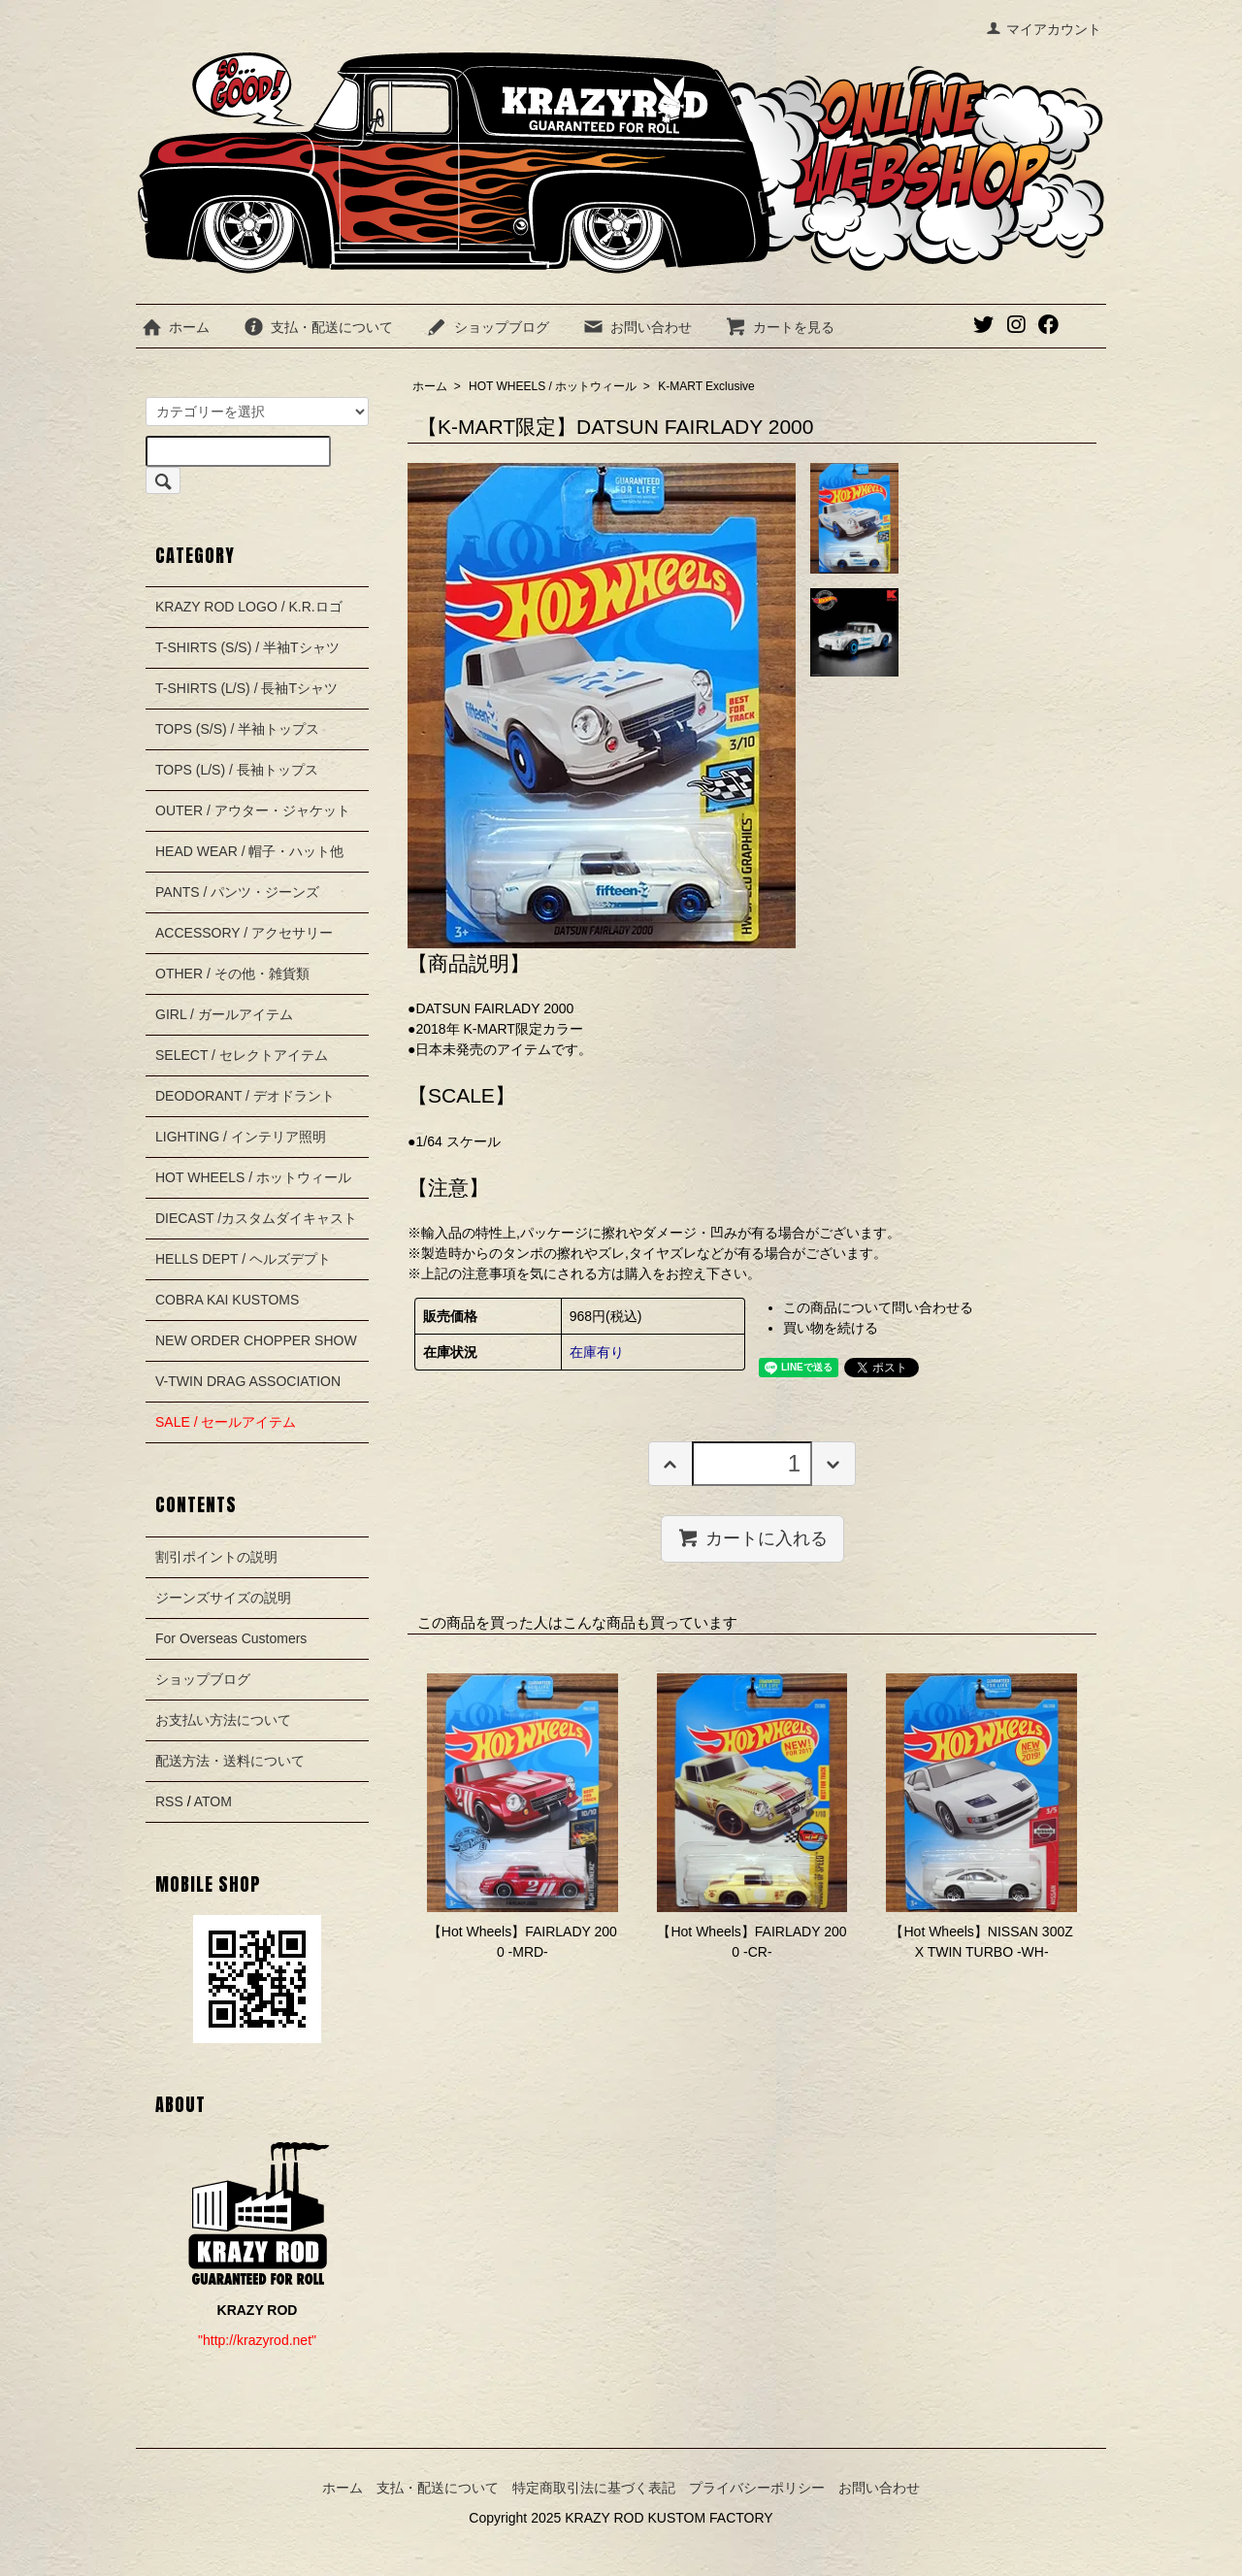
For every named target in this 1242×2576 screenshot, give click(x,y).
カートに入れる (752, 1537)
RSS (169, 1801)
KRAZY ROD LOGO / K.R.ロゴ (249, 606)
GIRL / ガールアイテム (224, 1014)
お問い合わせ (637, 327)
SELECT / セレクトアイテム (241, 1055)
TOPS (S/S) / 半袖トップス (237, 729)
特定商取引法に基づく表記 (593, 2487)
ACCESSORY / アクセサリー (244, 933)
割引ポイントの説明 (216, 1557)
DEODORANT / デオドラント (245, 1096)
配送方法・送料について (230, 1760)
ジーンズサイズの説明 (223, 1597)
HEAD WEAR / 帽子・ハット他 (249, 851)
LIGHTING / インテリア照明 (240, 1136)
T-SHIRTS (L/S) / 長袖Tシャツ (246, 688)
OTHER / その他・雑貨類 (232, 973)
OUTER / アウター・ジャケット (252, 810)
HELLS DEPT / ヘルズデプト (243, 1259)
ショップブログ (487, 327)
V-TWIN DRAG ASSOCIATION (248, 1381)
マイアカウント (1043, 29)
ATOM (213, 1801)
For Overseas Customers (231, 1638)
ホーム (175, 327)
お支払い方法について (223, 1720)
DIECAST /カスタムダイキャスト (256, 1218)
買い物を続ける (830, 1328)
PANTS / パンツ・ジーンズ (237, 892)
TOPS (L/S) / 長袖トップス (236, 769)
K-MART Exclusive (706, 386)
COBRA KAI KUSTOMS (227, 1299)
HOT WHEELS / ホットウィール (553, 386)
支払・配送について (318, 327)
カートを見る (779, 327)
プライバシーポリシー (757, 2487)
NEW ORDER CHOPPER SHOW (256, 1340)
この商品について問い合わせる (878, 1307)
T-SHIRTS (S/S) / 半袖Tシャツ (247, 647)
